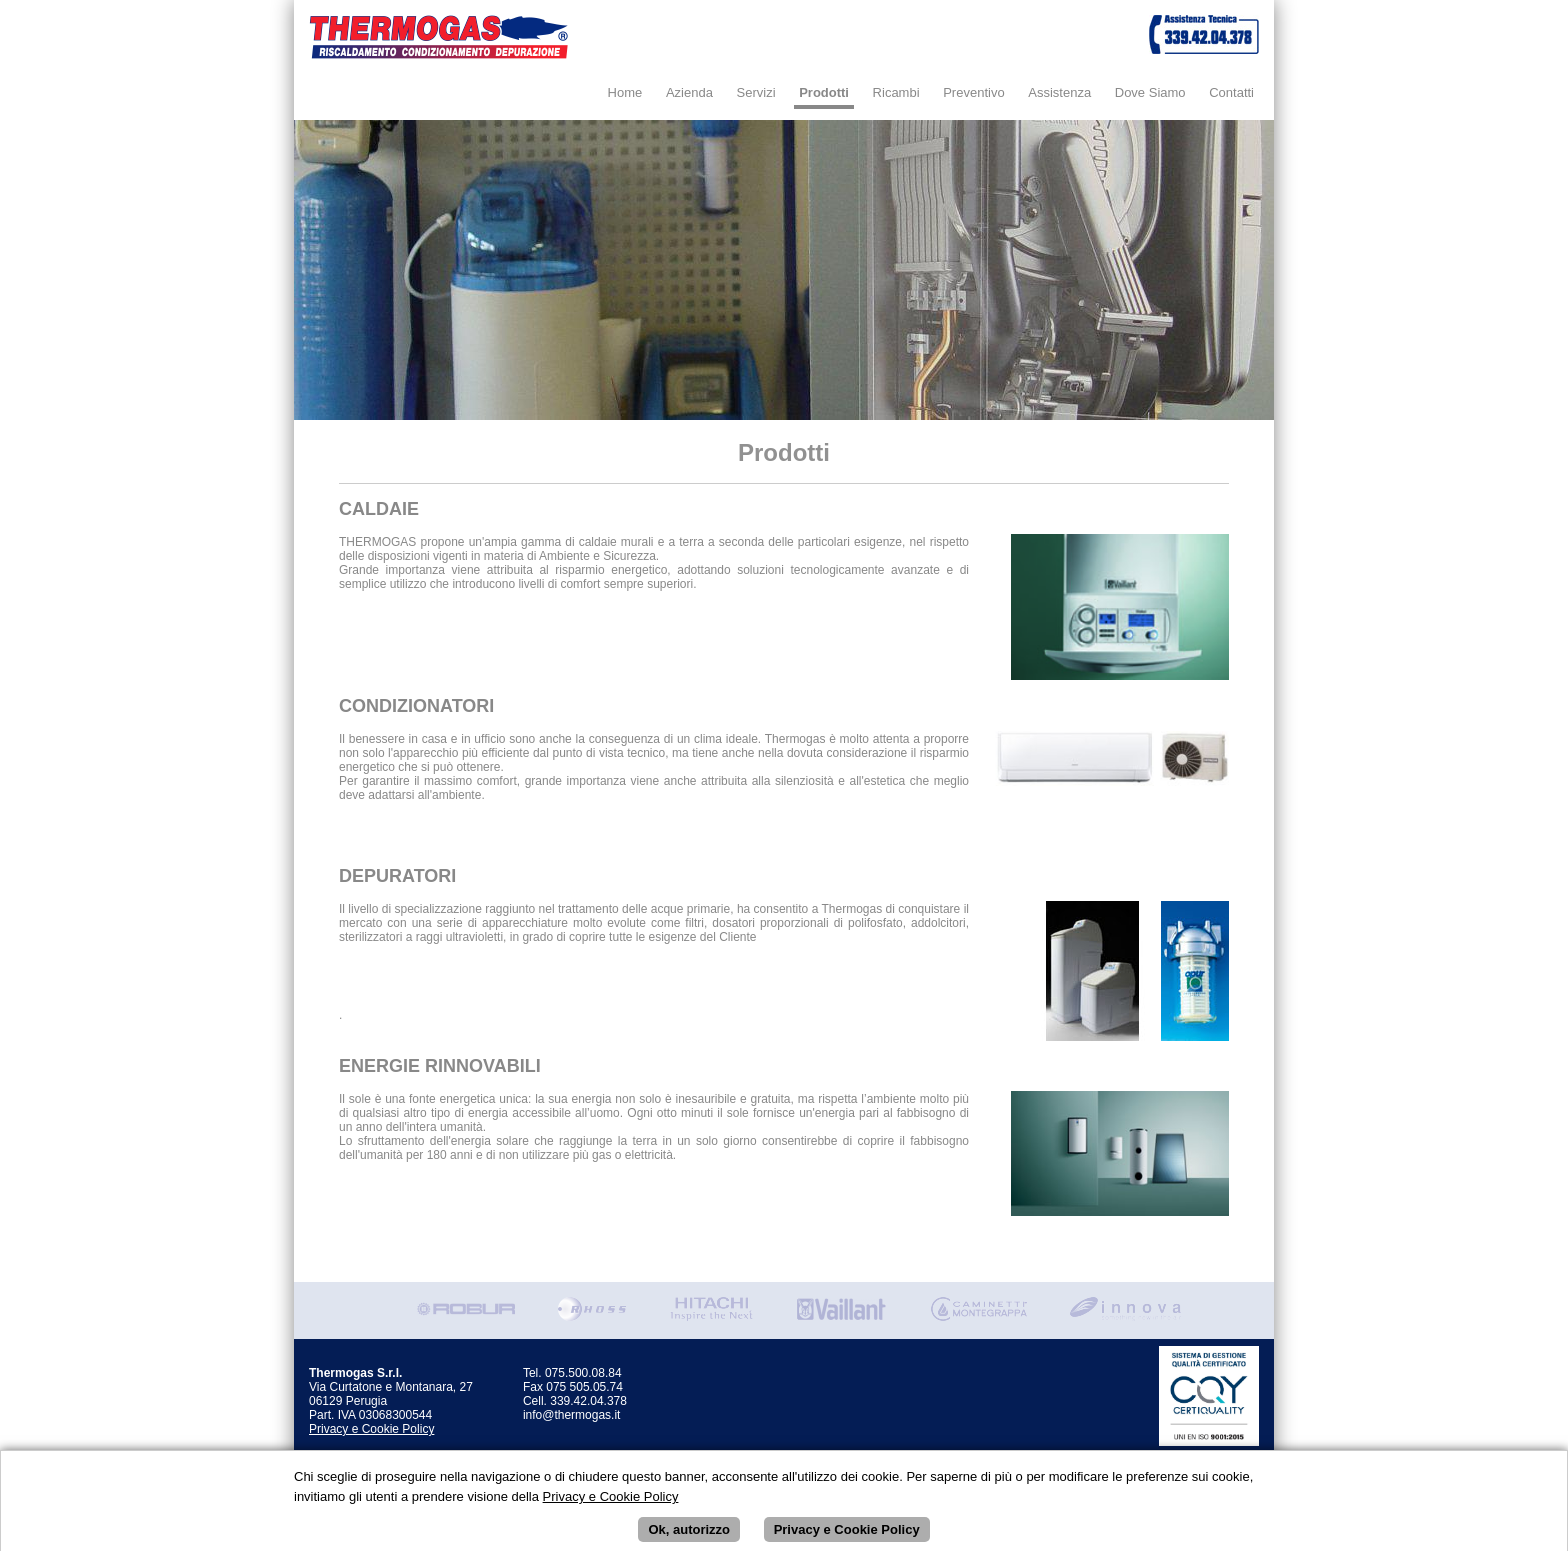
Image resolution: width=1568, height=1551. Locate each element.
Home (625, 92)
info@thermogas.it (572, 1415)
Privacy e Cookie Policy (371, 1429)
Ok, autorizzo (689, 1535)
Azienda (689, 92)
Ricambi (896, 92)
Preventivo (973, 92)
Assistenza (1059, 92)
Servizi (756, 92)
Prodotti (824, 92)
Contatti (1231, 92)
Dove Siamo (1150, 92)
